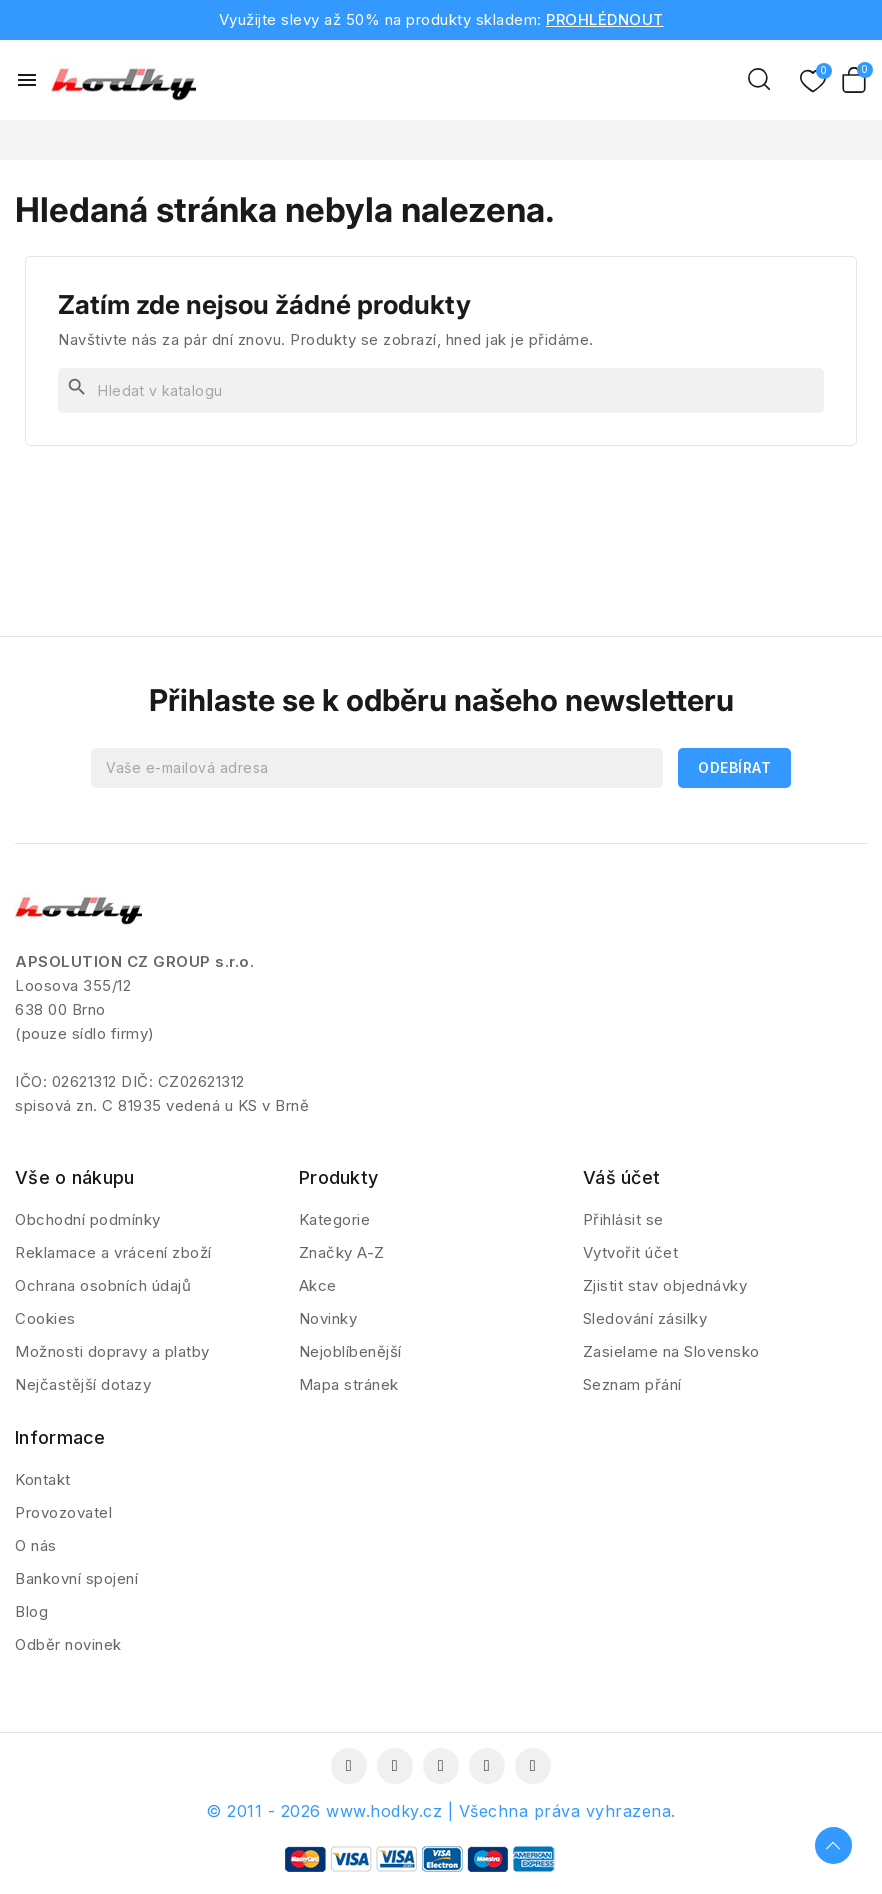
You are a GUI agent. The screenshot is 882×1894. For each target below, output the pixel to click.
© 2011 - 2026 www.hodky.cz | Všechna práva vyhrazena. (441, 1811)
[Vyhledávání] (441, 390)
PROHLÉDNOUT (605, 19)
